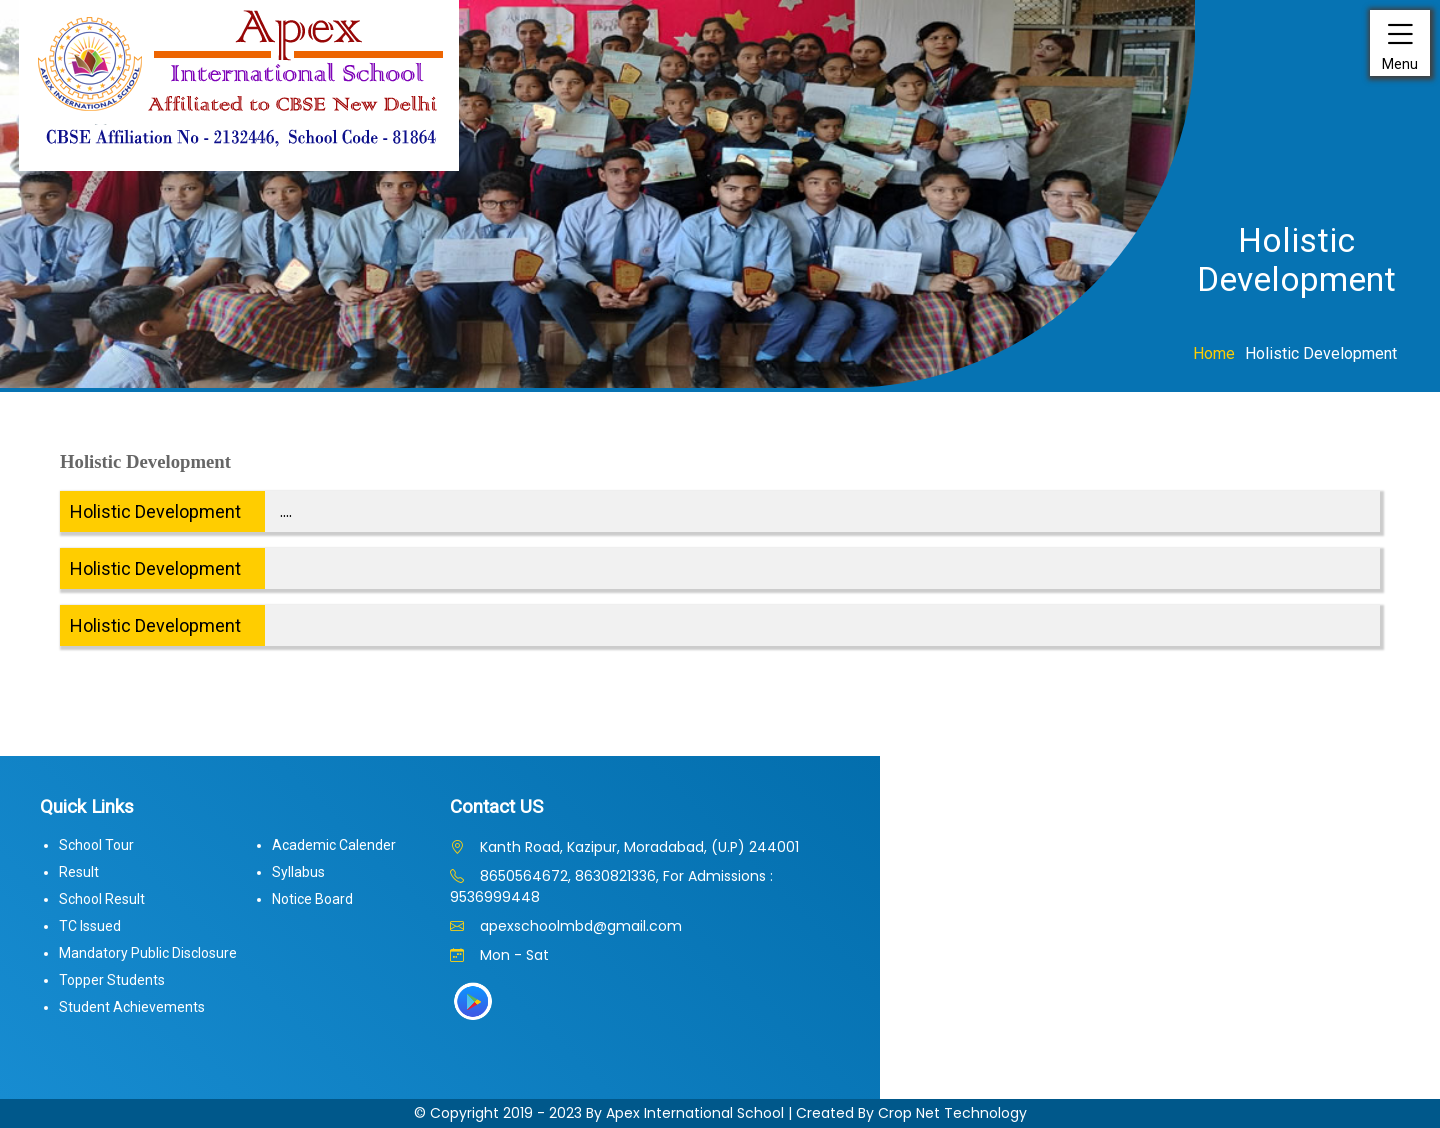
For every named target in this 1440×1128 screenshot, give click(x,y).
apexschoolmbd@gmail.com (566, 926)
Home (1214, 353)
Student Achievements (132, 1007)
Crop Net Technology (952, 1113)
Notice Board (312, 899)
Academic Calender (334, 845)
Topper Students (112, 980)
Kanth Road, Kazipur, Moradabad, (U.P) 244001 (624, 847)
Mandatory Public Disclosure (148, 953)
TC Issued (90, 926)
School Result (102, 899)
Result (79, 872)
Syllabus (298, 872)
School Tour (96, 845)
